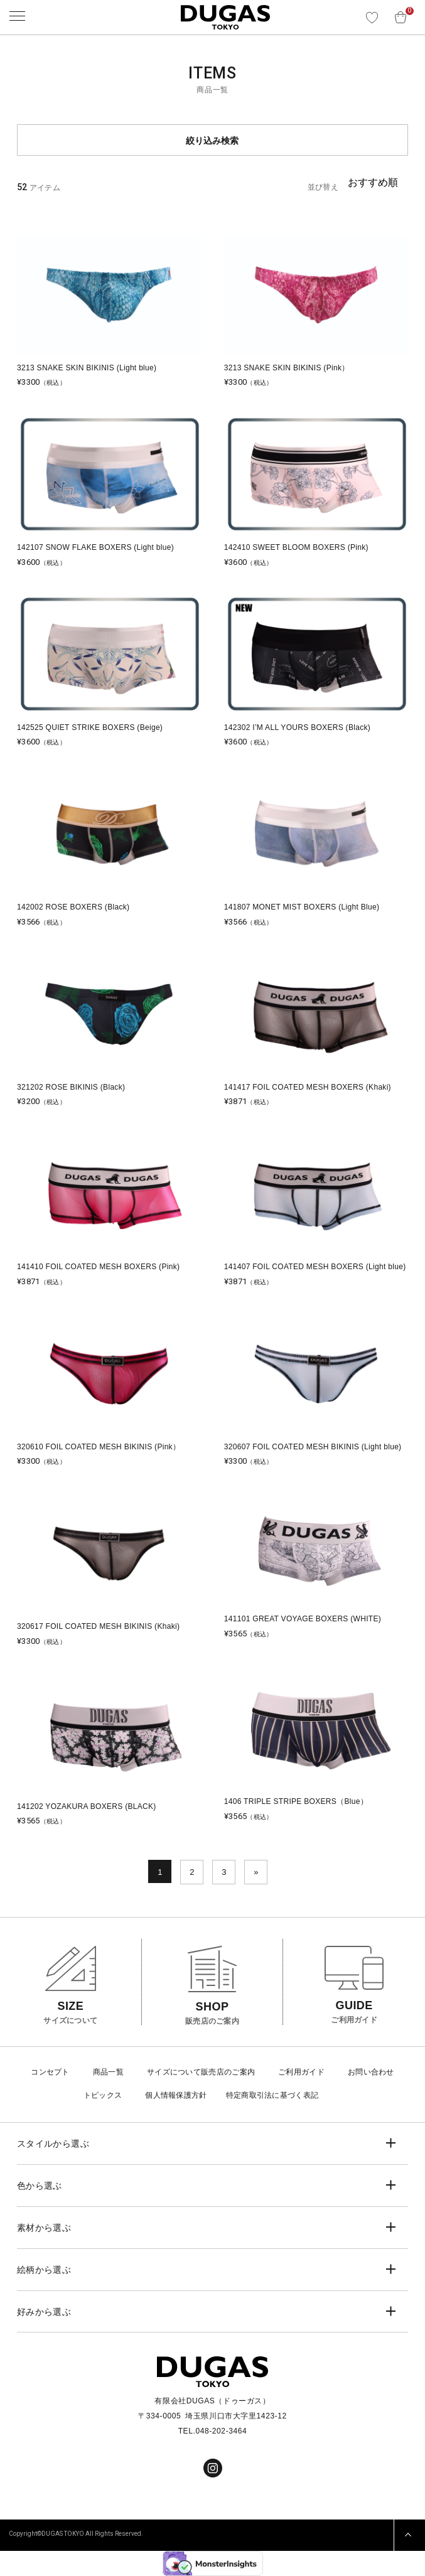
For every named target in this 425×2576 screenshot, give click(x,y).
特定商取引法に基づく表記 (272, 2095)
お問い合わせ (371, 2072)
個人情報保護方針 (176, 2095)
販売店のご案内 (228, 2072)
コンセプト (50, 2072)
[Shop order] (378, 183)
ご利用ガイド (301, 2072)
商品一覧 (108, 2072)
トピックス (102, 2095)
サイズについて (174, 2072)
